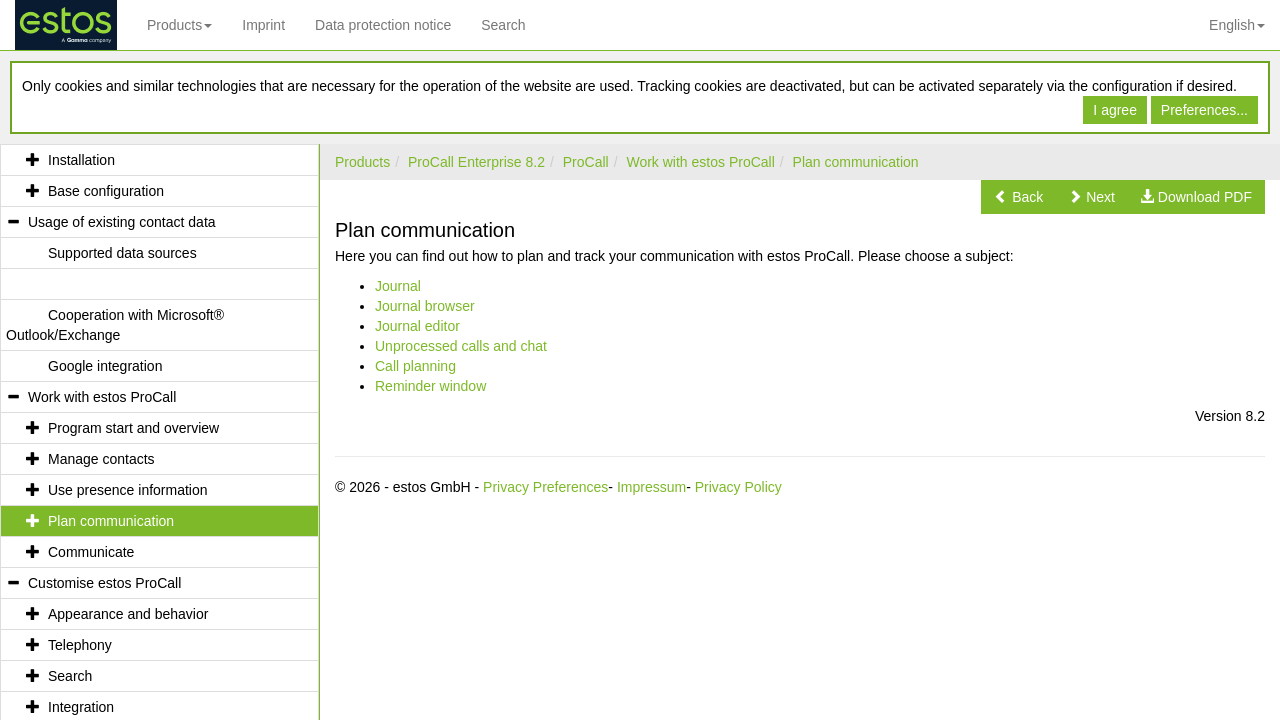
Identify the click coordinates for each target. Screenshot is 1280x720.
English (1237, 25)
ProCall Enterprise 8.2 (476, 162)
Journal (398, 286)
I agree (1115, 110)
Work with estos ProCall (700, 162)
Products (179, 25)
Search (503, 25)
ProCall (586, 162)
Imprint (263, 25)
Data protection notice (383, 25)
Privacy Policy (738, 487)
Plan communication (856, 162)
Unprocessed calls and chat (461, 346)
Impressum (651, 487)
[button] (1018, 197)
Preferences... (1204, 110)
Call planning (415, 366)
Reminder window (430, 386)
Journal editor (417, 326)
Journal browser (425, 306)
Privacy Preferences (545, 487)
